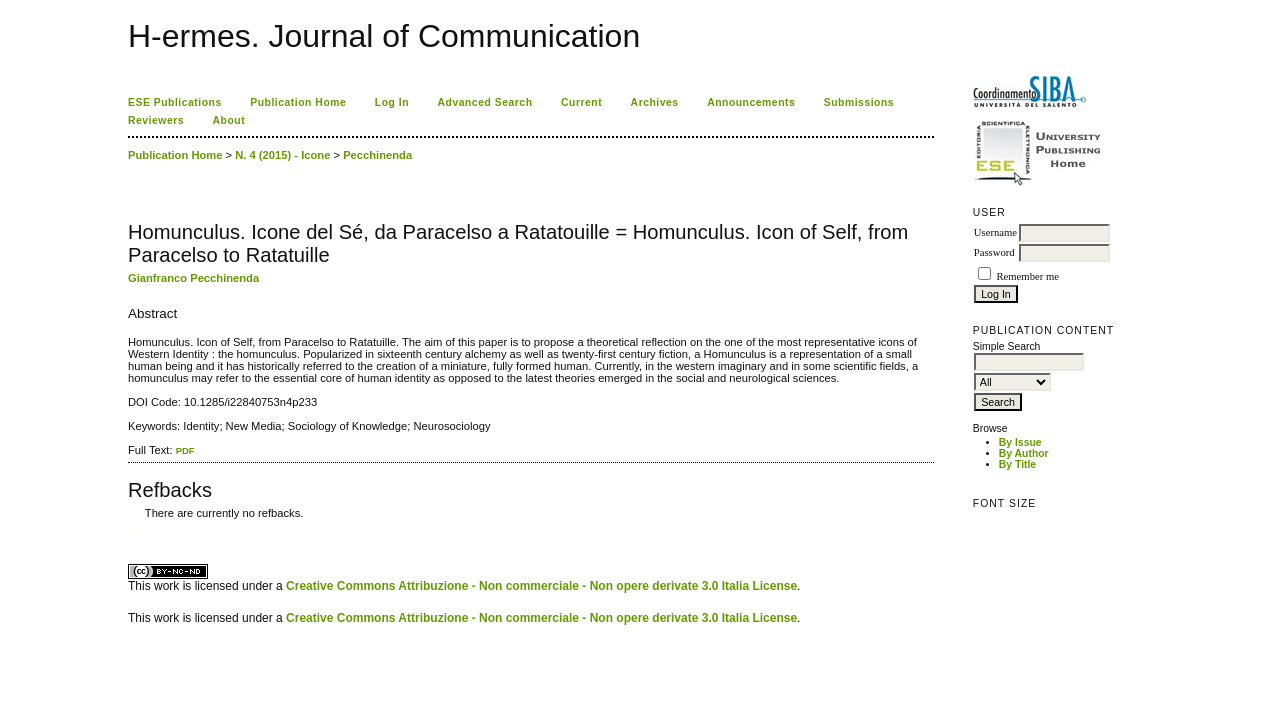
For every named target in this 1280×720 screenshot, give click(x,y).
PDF (185, 450)
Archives (655, 102)
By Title (1017, 464)
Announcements (751, 102)
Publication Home (298, 102)
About (229, 120)
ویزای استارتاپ (133, 528)
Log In (392, 102)
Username (995, 232)
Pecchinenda (377, 155)
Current (581, 102)
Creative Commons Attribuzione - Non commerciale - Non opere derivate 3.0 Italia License (541, 586)
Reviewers (156, 120)
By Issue (1020, 442)
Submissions (859, 102)
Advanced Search (485, 102)
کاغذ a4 (129, 528)
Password (994, 252)
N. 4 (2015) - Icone (282, 155)
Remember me (1027, 276)
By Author (1024, 453)
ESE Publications (175, 102)
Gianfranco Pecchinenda (193, 278)
